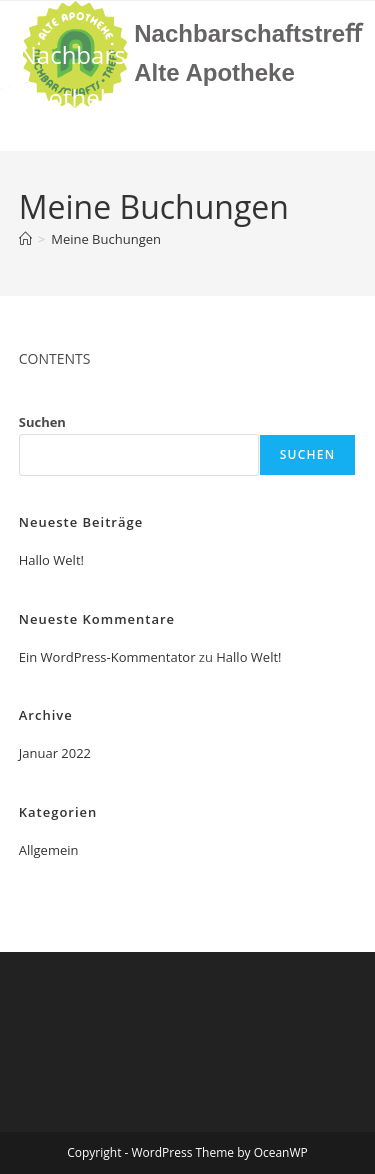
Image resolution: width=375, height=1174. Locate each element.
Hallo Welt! (51, 560)
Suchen (42, 422)
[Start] (25, 239)
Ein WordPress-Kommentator (107, 657)
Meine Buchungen (106, 239)
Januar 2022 (55, 753)
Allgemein (49, 850)
